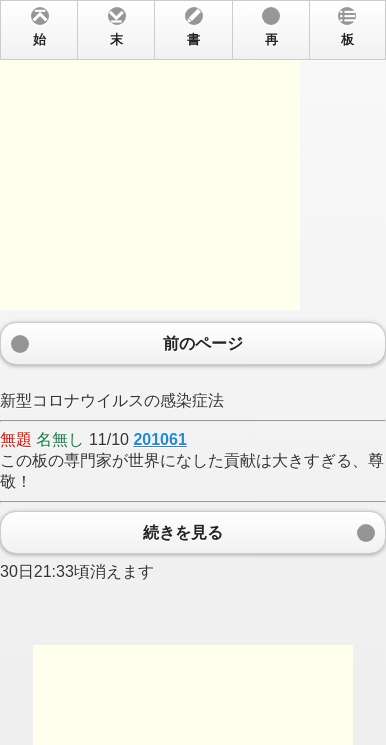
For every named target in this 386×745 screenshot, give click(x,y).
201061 (159, 439)
